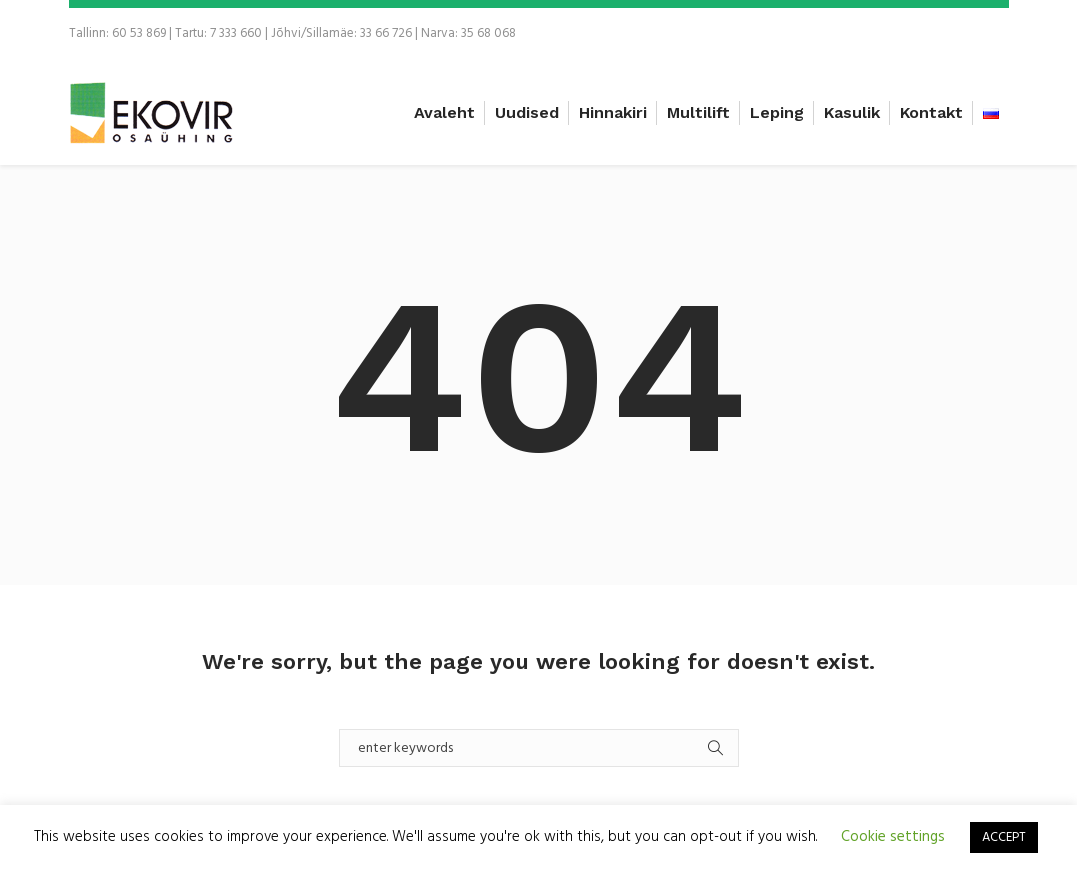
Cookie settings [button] (893, 837)
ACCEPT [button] (1004, 837)
